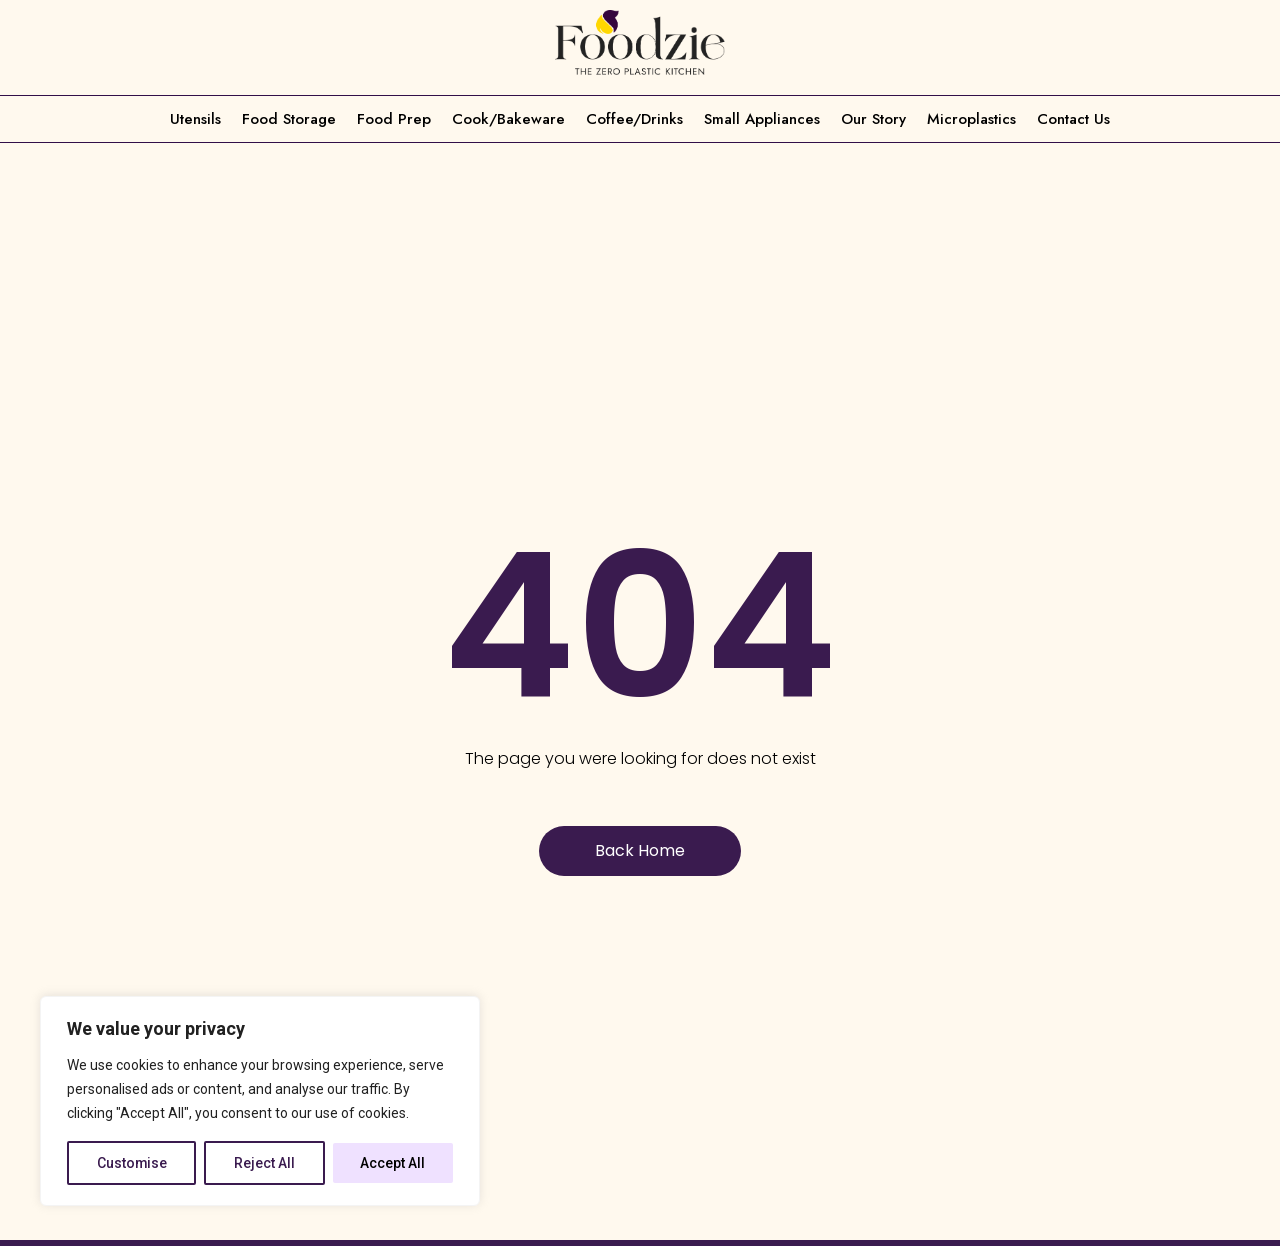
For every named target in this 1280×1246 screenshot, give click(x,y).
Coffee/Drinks (634, 119)
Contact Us (1073, 119)
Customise (132, 1163)
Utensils (195, 119)
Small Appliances (762, 119)
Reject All (265, 1163)
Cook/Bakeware (508, 119)
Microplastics (971, 119)
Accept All (393, 1163)
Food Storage (289, 119)
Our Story (873, 119)
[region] (260, 1101)
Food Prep (394, 119)
